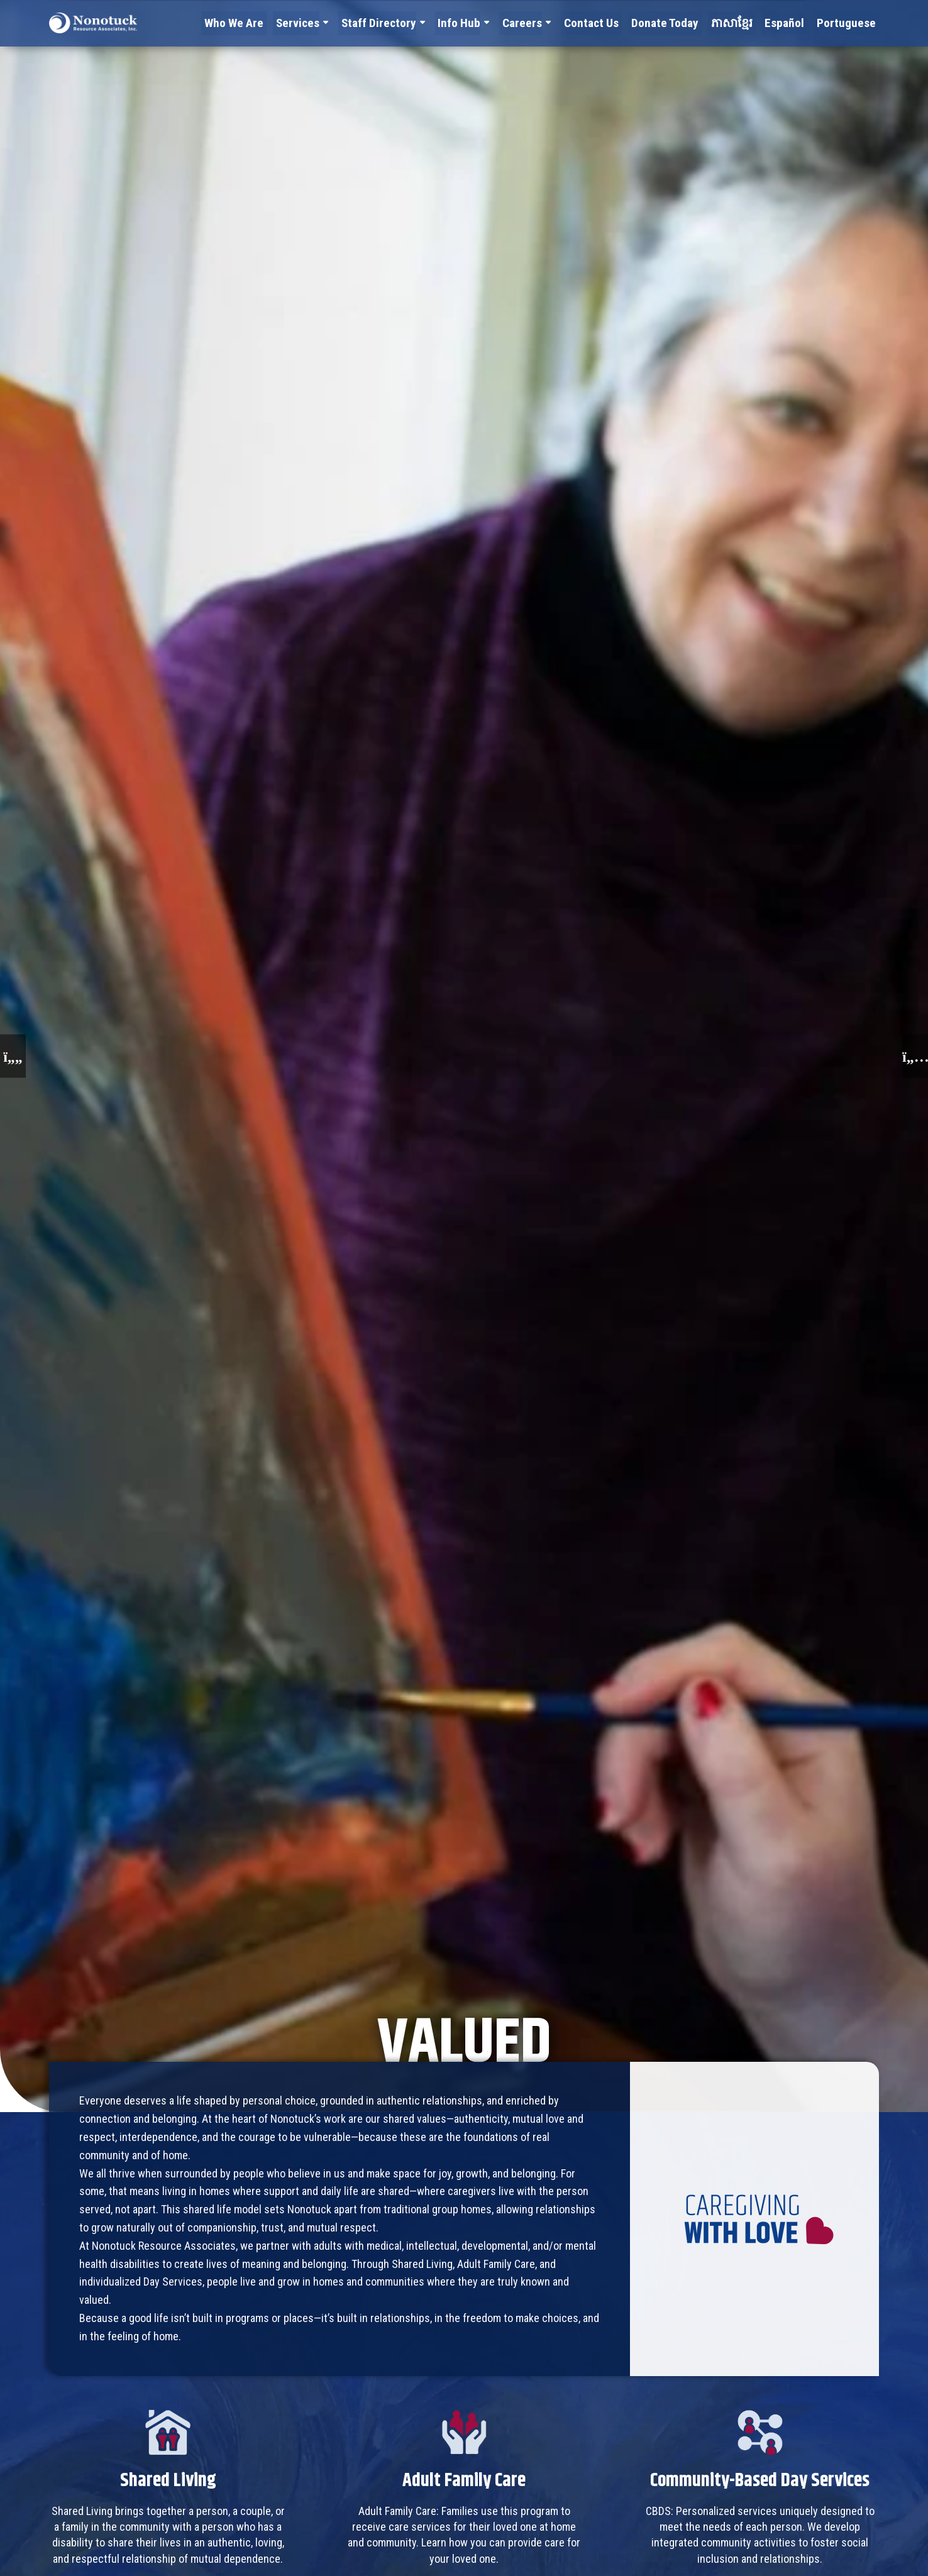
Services (335, 22)
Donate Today (681, 22)
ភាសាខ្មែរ (743, 22)
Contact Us (613, 22)
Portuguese (849, 22)
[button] (13, 1056)
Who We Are (275, 22)
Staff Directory (412, 22)
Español (793, 22)
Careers (547, 22)
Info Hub (488, 22)
